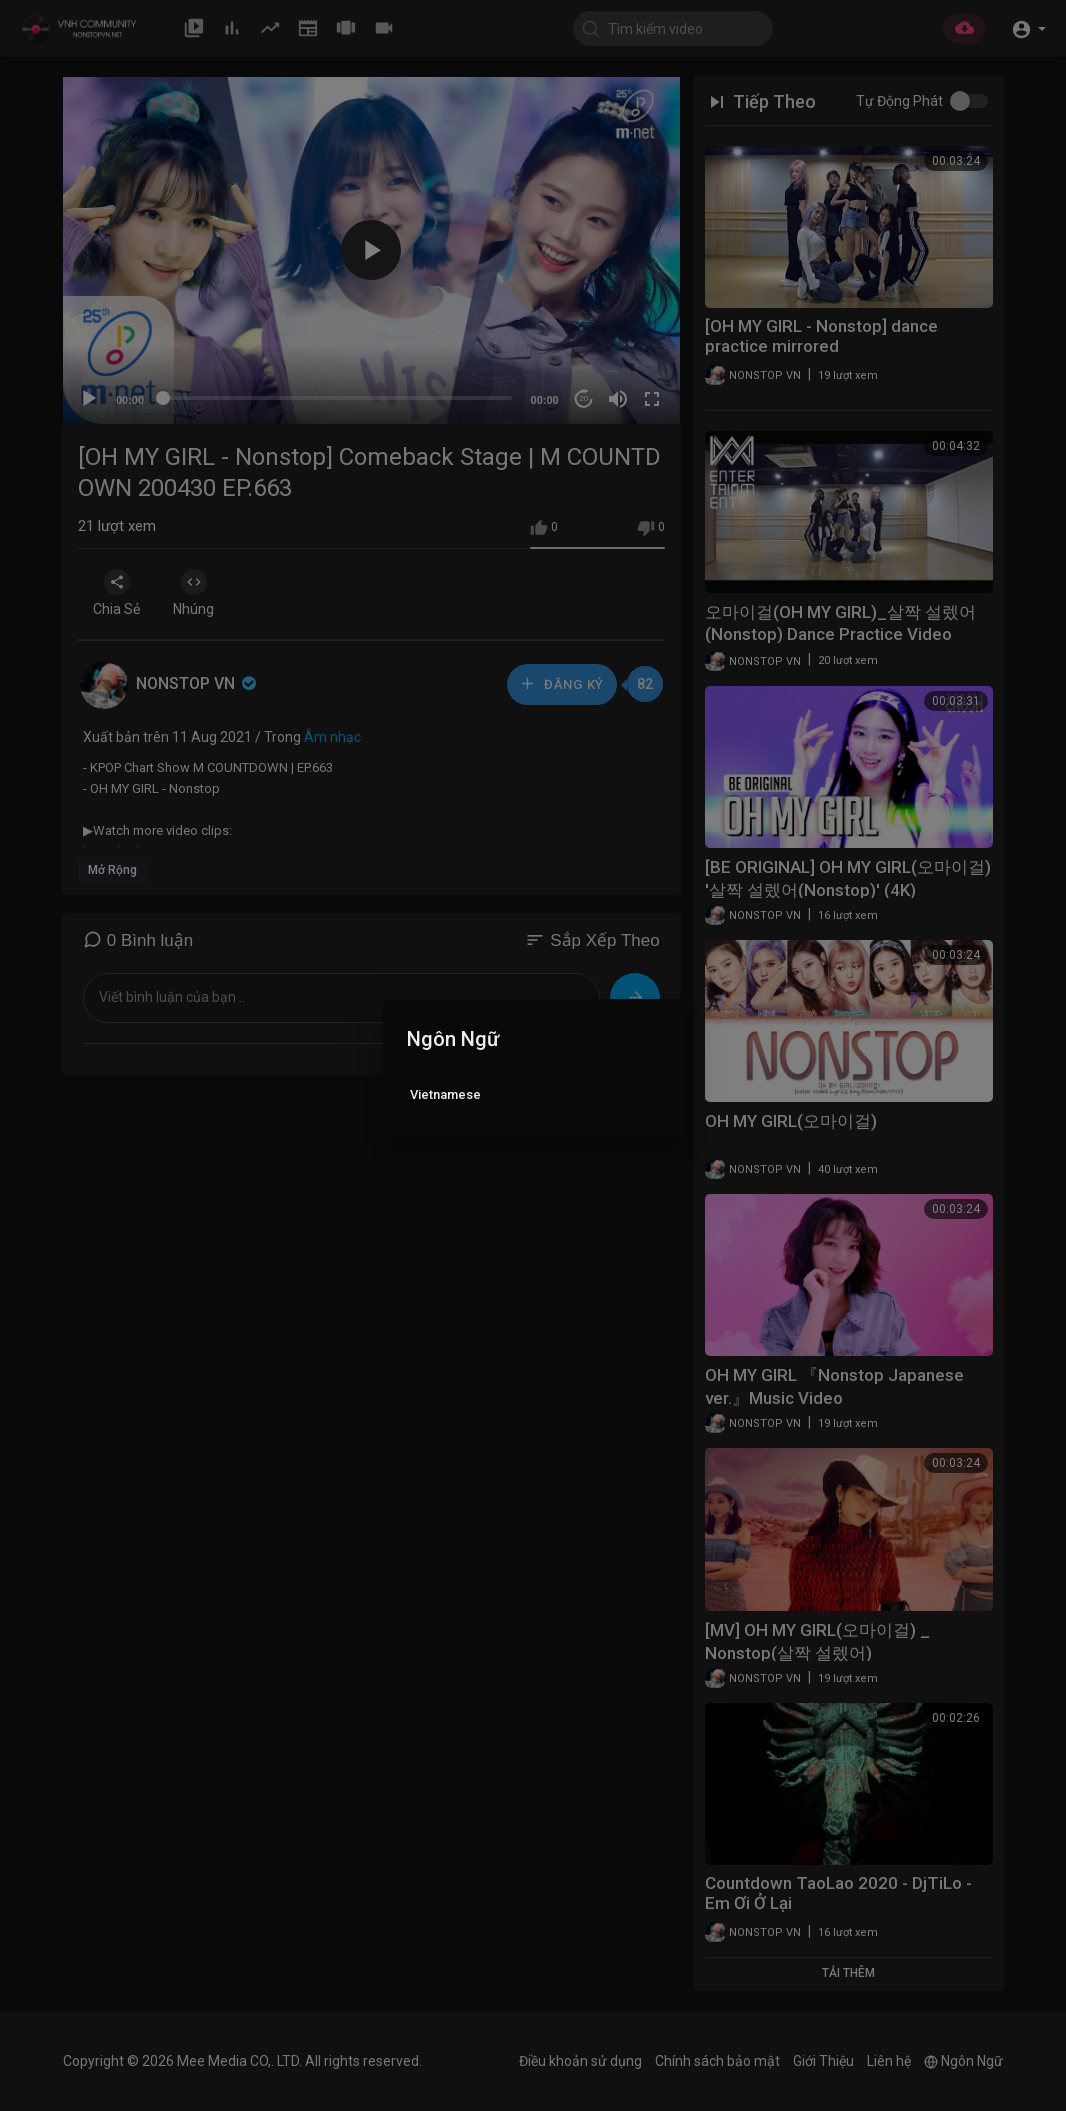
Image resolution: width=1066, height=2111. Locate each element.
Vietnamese (445, 1094)
